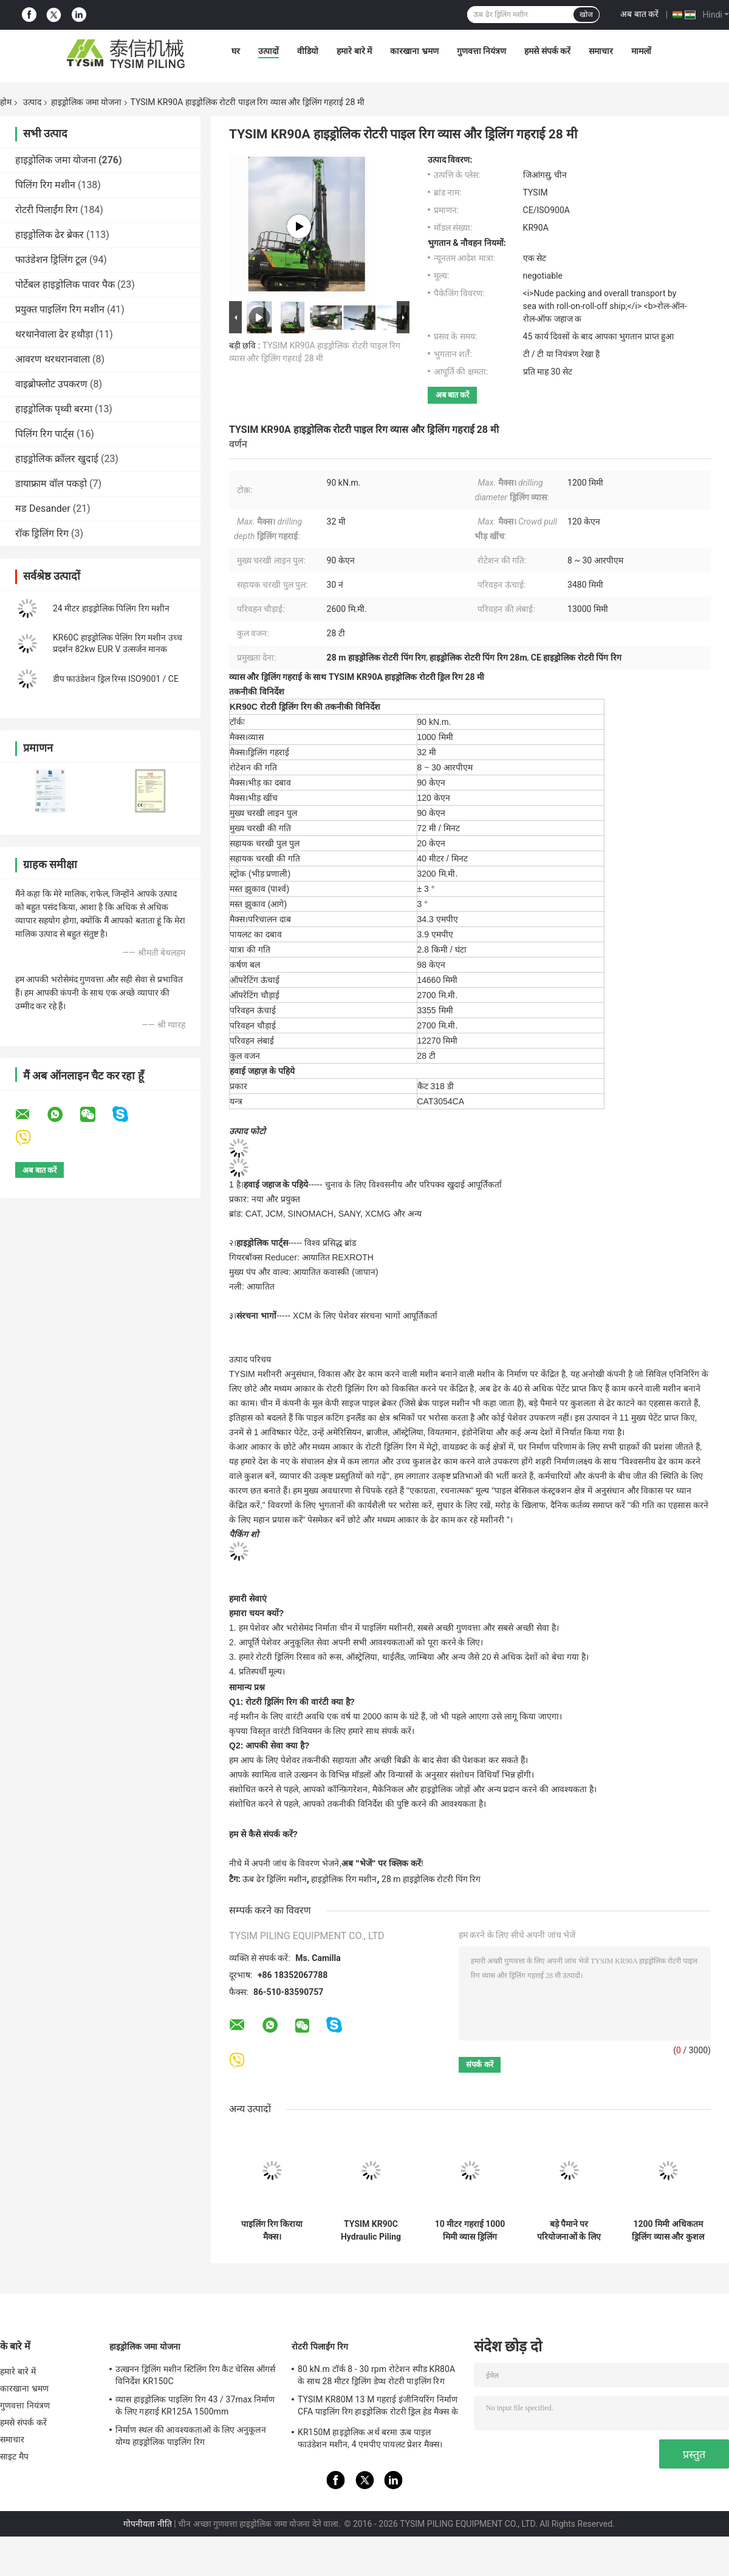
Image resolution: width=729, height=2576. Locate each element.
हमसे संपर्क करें (547, 51)
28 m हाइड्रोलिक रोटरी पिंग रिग (431, 1879)
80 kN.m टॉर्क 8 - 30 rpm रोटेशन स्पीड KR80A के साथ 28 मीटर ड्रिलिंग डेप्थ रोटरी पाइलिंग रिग (376, 2375)
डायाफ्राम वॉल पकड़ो (51, 483)
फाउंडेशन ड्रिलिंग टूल (51, 259)
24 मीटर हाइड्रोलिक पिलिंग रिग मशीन (111, 608)
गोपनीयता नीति (147, 2524)
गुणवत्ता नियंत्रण (481, 51)
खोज (586, 14)
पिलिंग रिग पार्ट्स (44, 434)
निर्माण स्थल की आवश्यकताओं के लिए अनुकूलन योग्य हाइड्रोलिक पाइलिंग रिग (190, 2436)
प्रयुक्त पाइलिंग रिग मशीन (59, 309)
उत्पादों (268, 51)
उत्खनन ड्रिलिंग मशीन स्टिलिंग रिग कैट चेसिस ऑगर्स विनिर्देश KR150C (195, 2375)
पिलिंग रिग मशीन (45, 185)
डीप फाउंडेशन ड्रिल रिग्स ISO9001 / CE (116, 679)
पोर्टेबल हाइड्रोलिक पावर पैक (65, 284)
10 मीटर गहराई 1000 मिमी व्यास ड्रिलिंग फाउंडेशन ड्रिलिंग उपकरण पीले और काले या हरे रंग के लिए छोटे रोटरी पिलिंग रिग (469, 2230)
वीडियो (307, 51)
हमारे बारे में (354, 51)
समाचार (601, 51)
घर (235, 51)
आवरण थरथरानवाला (52, 359)
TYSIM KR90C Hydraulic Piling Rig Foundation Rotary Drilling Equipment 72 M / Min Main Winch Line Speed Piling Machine (371, 2230)
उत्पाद (32, 102)
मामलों (641, 51)
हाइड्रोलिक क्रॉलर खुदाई (56, 458)
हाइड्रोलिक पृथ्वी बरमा (53, 409)
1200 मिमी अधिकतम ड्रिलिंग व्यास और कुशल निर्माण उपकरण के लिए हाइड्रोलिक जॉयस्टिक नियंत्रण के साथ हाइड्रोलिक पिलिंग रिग (668, 2230)
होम (6, 102)
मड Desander (42, 508)
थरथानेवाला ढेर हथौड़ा (54, 334)
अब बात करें (639, 14)
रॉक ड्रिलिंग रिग (42, 533)
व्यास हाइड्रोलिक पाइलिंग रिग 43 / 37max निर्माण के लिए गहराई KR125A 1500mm (195, 2405)
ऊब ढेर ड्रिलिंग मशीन (274, 1879)
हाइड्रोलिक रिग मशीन (344, 1879)
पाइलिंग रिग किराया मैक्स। (272, 2230)
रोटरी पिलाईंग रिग (46, 210)
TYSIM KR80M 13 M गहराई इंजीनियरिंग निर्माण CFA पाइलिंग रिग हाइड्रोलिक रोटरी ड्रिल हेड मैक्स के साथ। (378, 2407)
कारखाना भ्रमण (414, 51)
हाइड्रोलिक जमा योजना (86, 102)
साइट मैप (14, 2456)
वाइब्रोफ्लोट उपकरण (51, 384)
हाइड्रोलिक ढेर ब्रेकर (49, 234)
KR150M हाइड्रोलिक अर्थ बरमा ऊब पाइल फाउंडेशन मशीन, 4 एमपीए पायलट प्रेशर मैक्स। (370, 2438)
